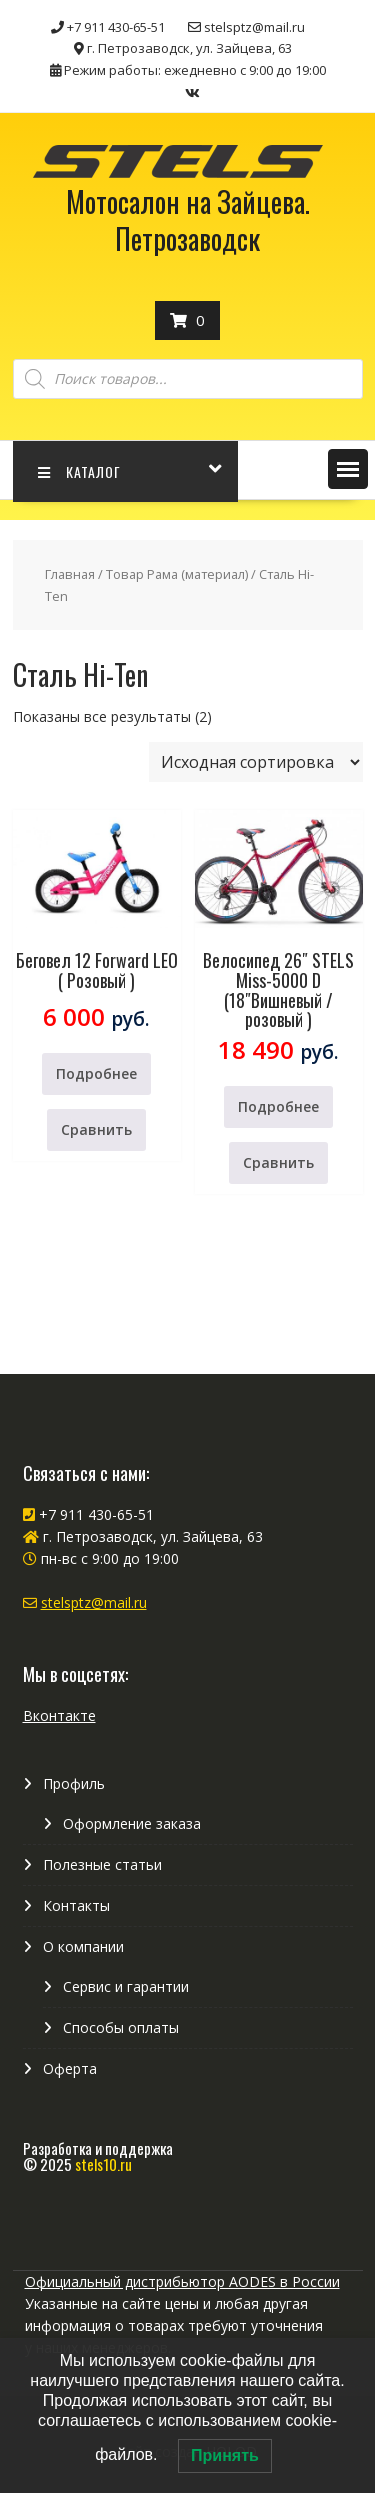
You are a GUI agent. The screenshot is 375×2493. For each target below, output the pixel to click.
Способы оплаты (121, 2027)
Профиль (74, 1783)
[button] (348, 469)
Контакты (76, 1905)
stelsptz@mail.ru (94, 1602)
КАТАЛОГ (79, 471)
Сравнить (96, 1129)
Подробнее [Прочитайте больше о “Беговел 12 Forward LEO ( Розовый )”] (96, 1073)
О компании (83, 1946)
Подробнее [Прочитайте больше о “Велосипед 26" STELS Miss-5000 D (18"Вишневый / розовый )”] (278, 1106)
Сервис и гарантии (126, 1986)
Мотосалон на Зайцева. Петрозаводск (188, 219)
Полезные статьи (102, 1864)
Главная (70, 574)
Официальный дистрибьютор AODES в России (182, 2281)
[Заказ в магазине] (256, 762)
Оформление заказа (132, 1823)
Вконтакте (59, 1715)
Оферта (70, 2068)
